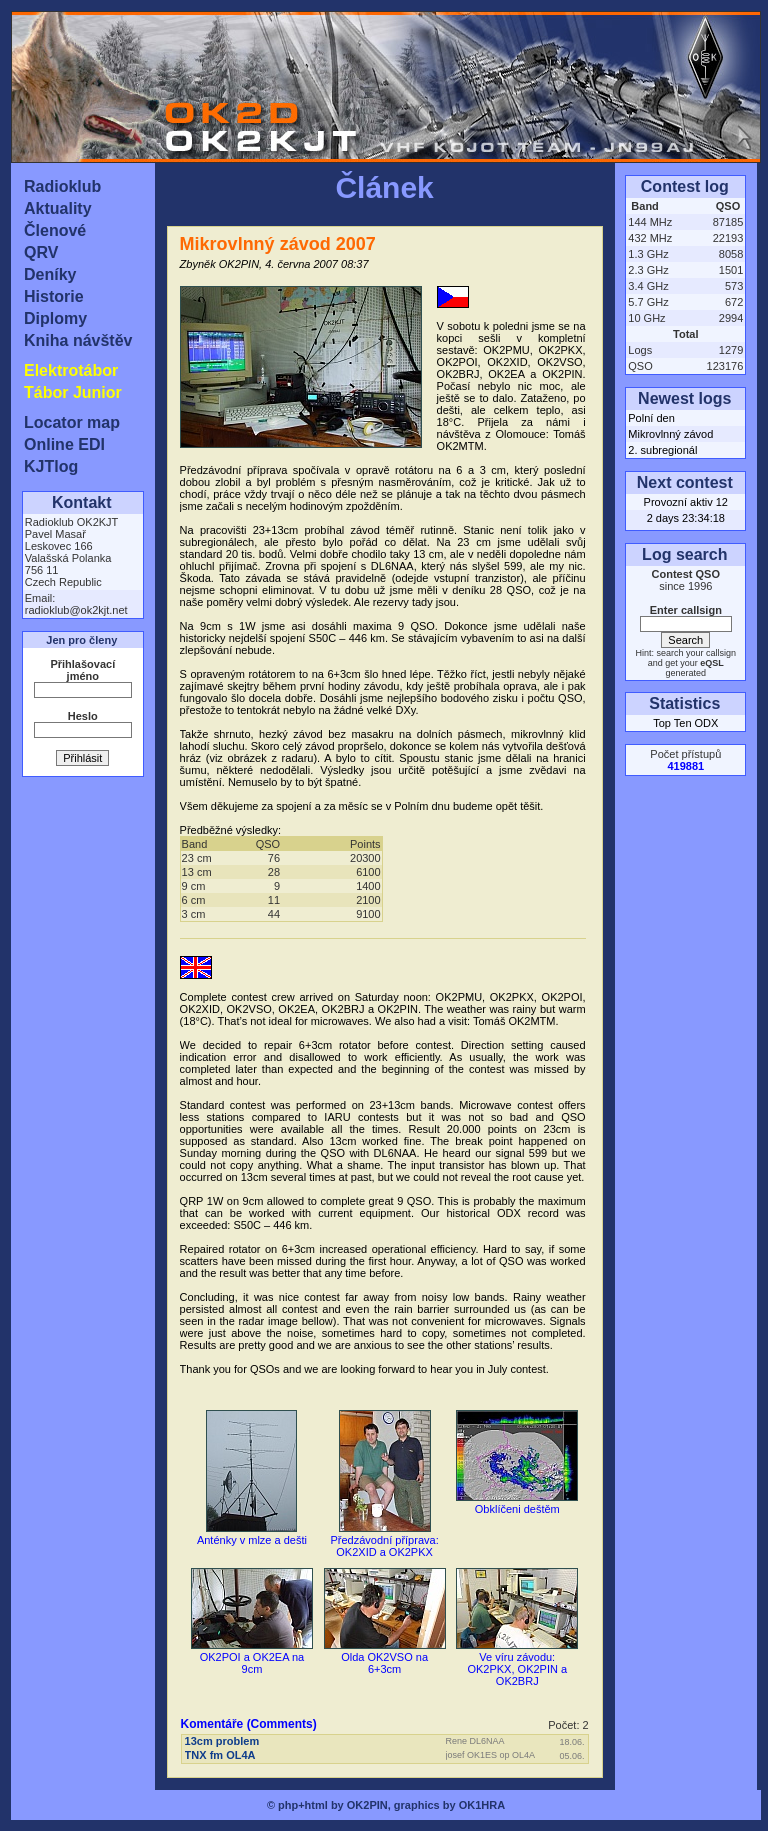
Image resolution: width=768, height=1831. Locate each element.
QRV (41, 252)
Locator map (72, 422)
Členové (55, 230)
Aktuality (58, 208)
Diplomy (55, 318)
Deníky (50, 274)
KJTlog (51, 466)
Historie (54, 296)
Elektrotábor (71, 370)
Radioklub (62, 186)
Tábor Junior (73, 392)
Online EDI (64, 444)
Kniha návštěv (78, 340)
